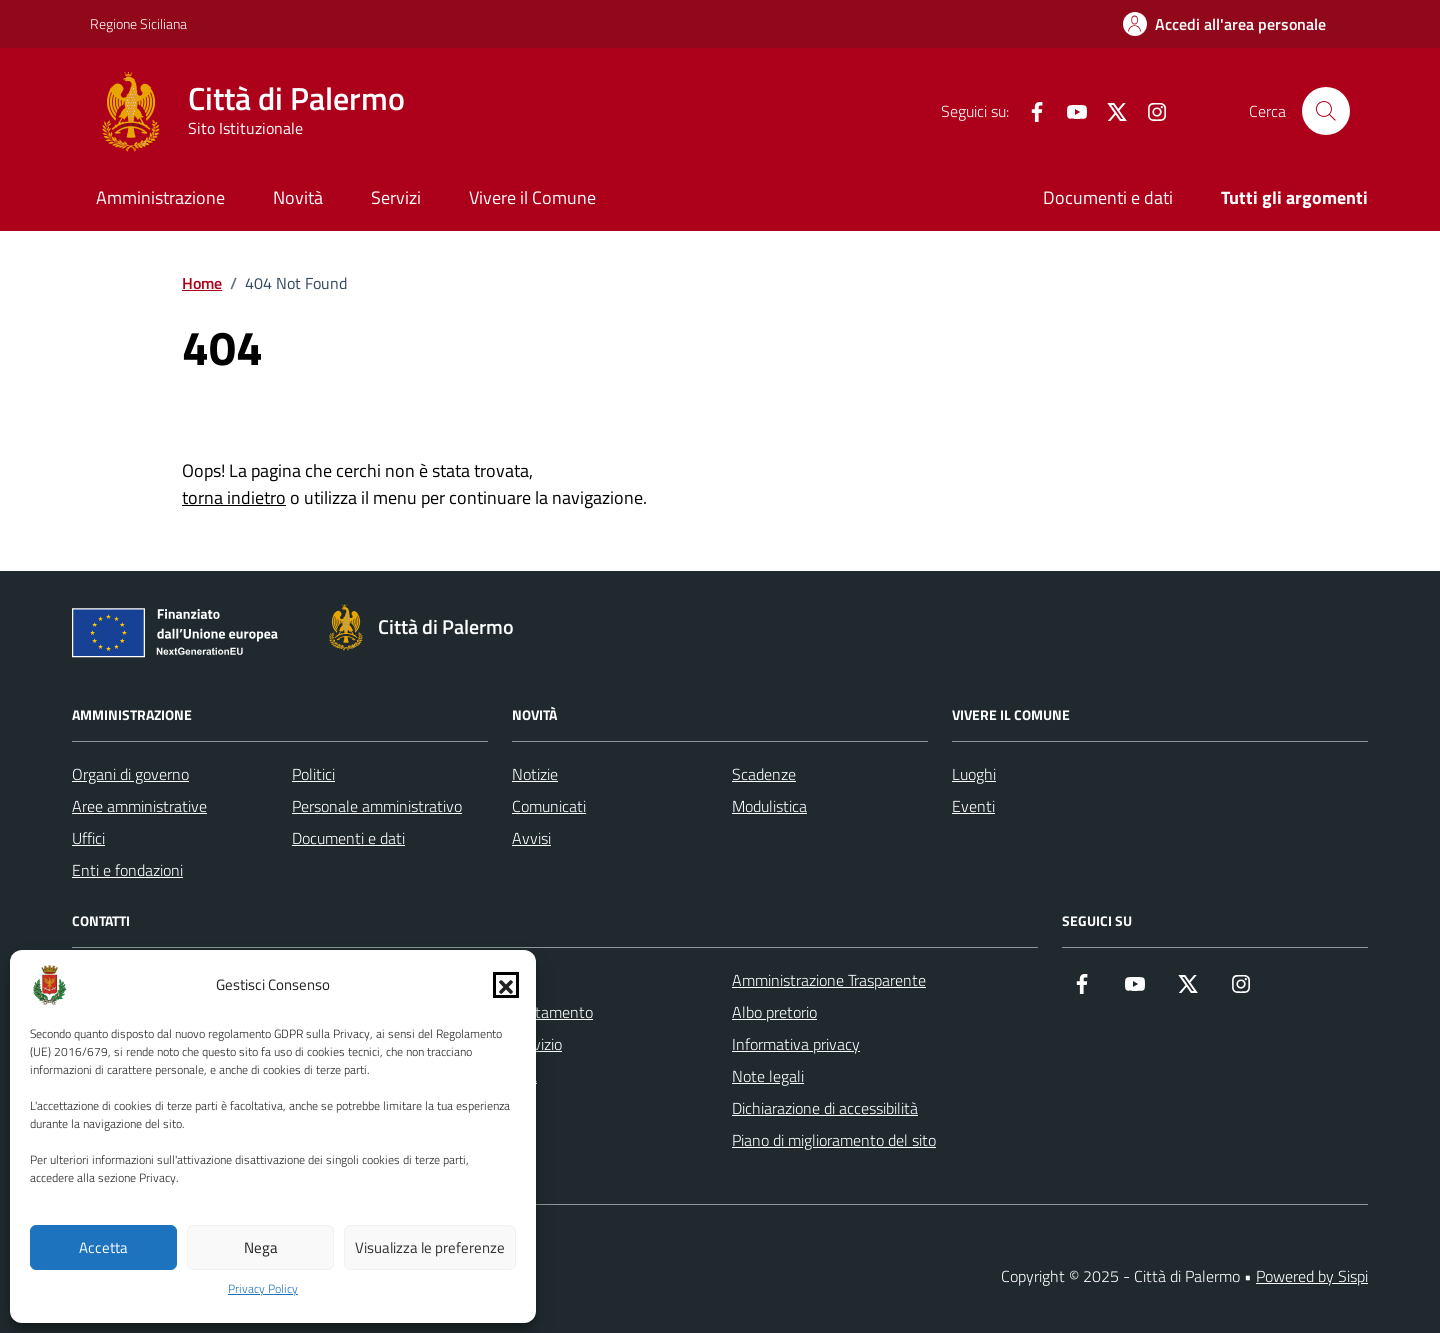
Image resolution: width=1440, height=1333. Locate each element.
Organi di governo (130, 774)
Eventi (973, 806)
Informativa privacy (796, 1044)
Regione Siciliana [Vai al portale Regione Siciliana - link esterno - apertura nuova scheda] (138, 23)
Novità (298, 197)
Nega (261, 1247)
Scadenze (764, 774)
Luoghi (974, 774)
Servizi (396, 197)
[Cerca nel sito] (1326, 111)
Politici (313, 774)
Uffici (88, 838)
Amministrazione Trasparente (829, 980)
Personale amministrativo (377, 806)
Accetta (103, 1247)
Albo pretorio (774, 1012)
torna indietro (234, 497)
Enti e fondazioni (127, 870)
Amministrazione (160, 197)
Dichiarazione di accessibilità (825, 1108)
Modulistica (769, 806)
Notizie (535, 774)
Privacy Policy (263, 1289)
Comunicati (549, 806)
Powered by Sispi (1312, 1276)
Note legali (768, 1076)
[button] (506, 985)
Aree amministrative (139, 806)
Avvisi (531, 838)
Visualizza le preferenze (430, 1247)
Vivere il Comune (532, 197)
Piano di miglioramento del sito (834, 1140)
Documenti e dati (1108, 197)
